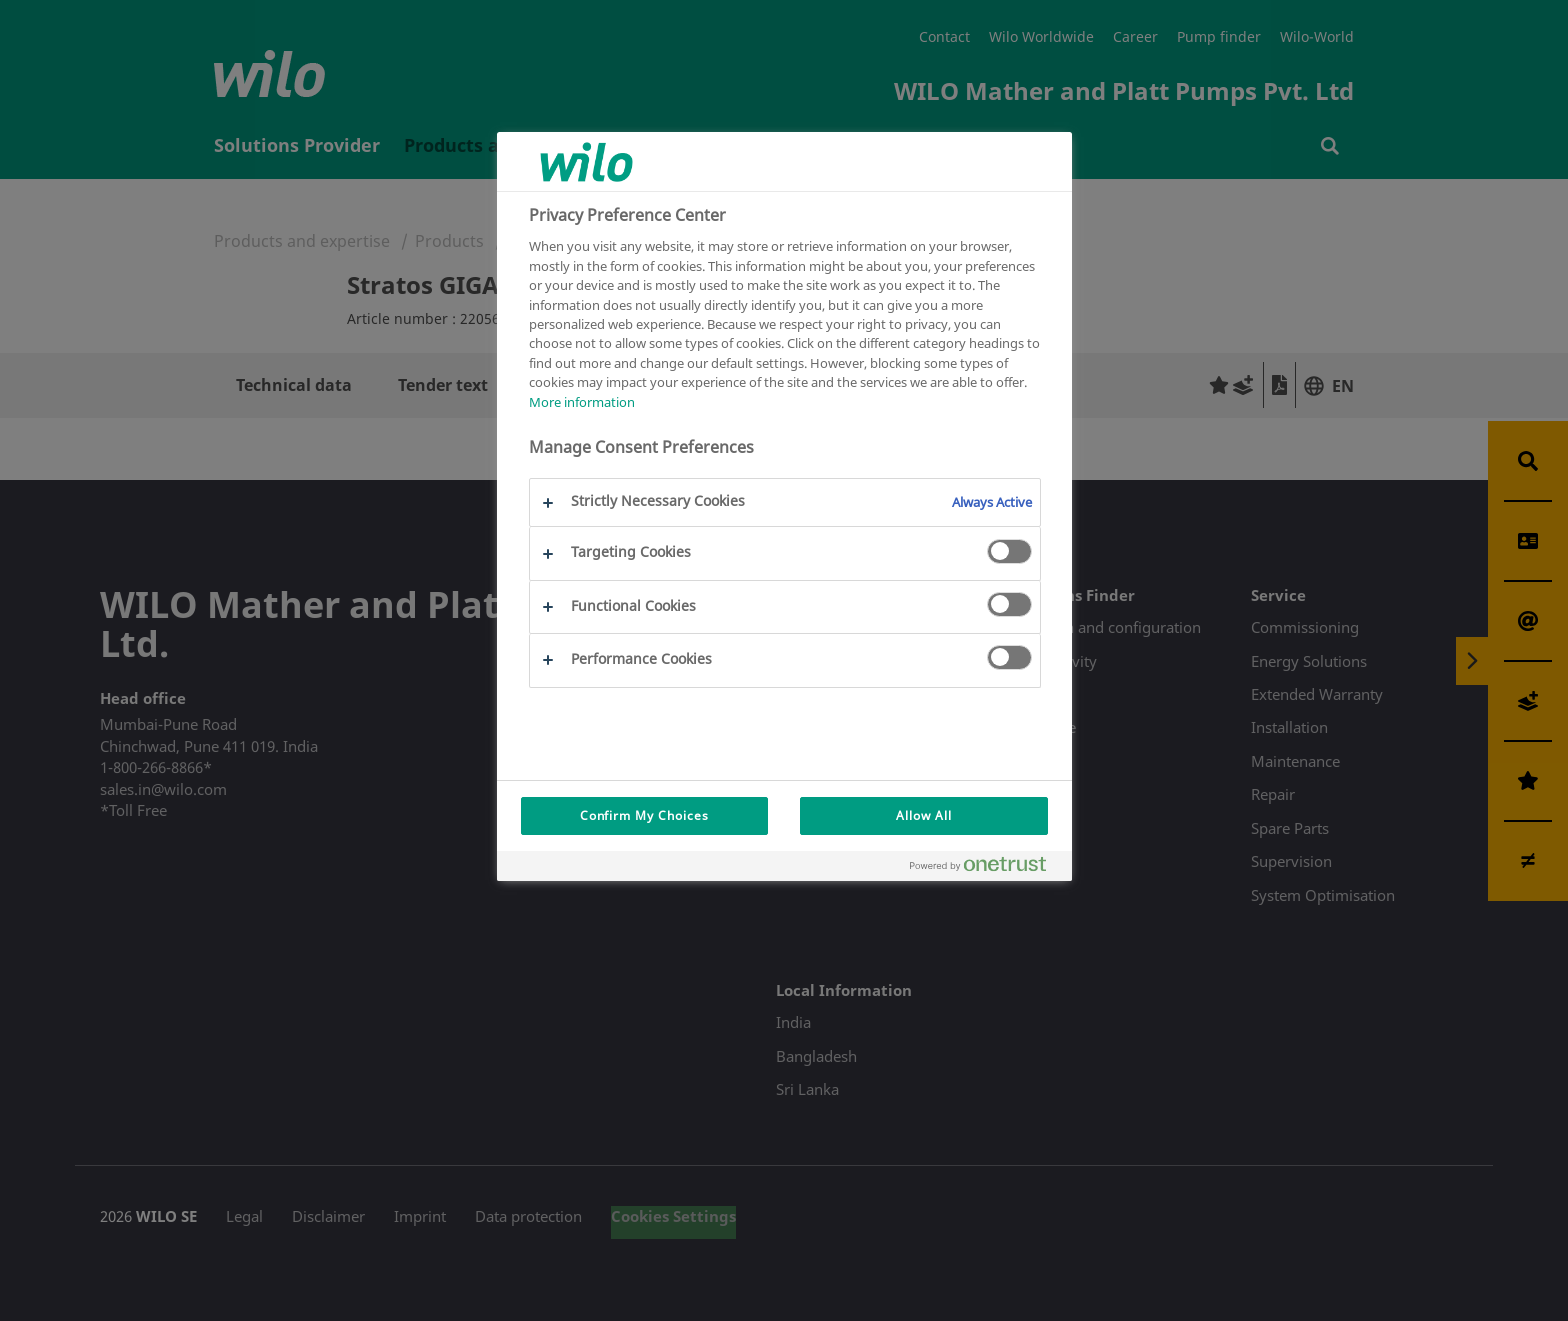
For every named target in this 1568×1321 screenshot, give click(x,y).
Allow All (924, 815)
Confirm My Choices (644, 815)
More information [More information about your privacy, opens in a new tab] (582, 402)
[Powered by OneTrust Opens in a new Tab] (986, 868)
